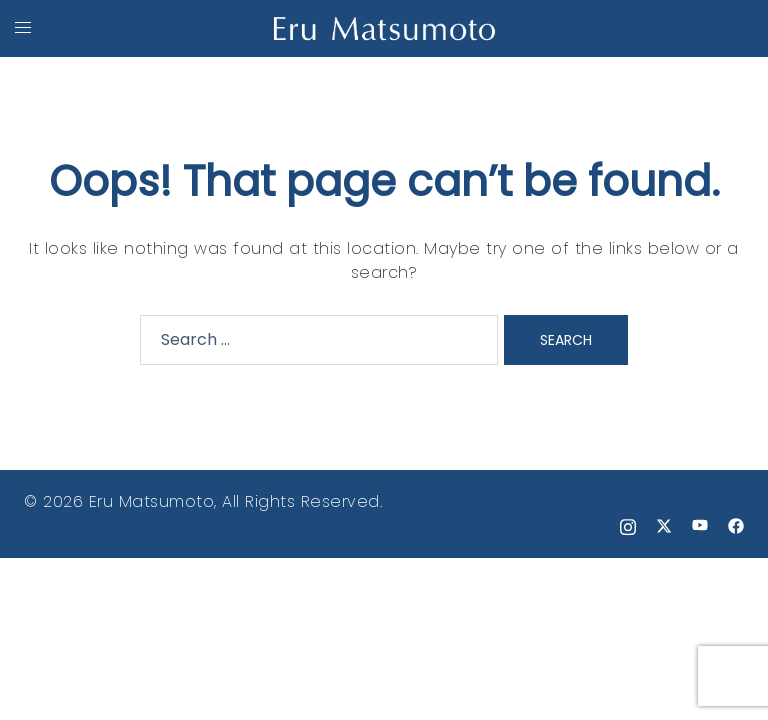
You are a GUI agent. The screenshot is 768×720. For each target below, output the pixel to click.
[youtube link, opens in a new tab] (700, 525)
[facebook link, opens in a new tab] (736, 525)
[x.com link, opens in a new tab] (664, 525)
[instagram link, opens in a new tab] (628, 525)
